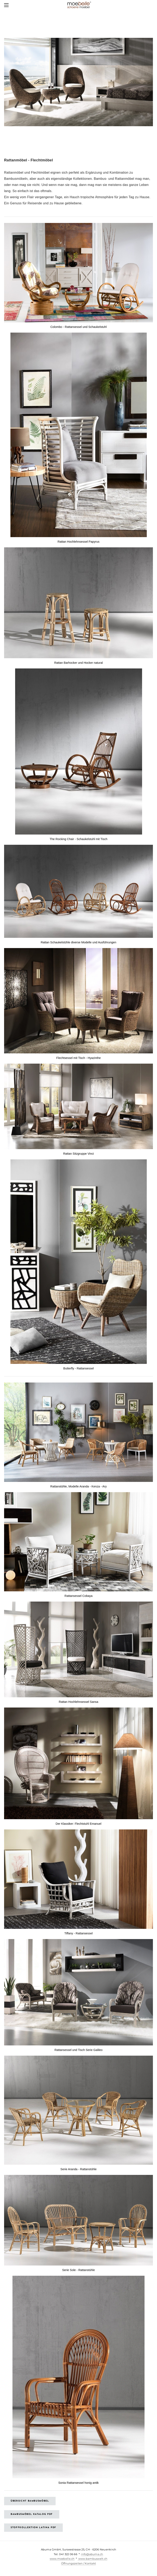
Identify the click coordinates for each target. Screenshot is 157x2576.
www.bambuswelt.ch (93, 2558)
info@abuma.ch (92, 2554)
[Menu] (7, 5)
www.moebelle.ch (62, 2558)
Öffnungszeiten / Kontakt (78, 2563)
